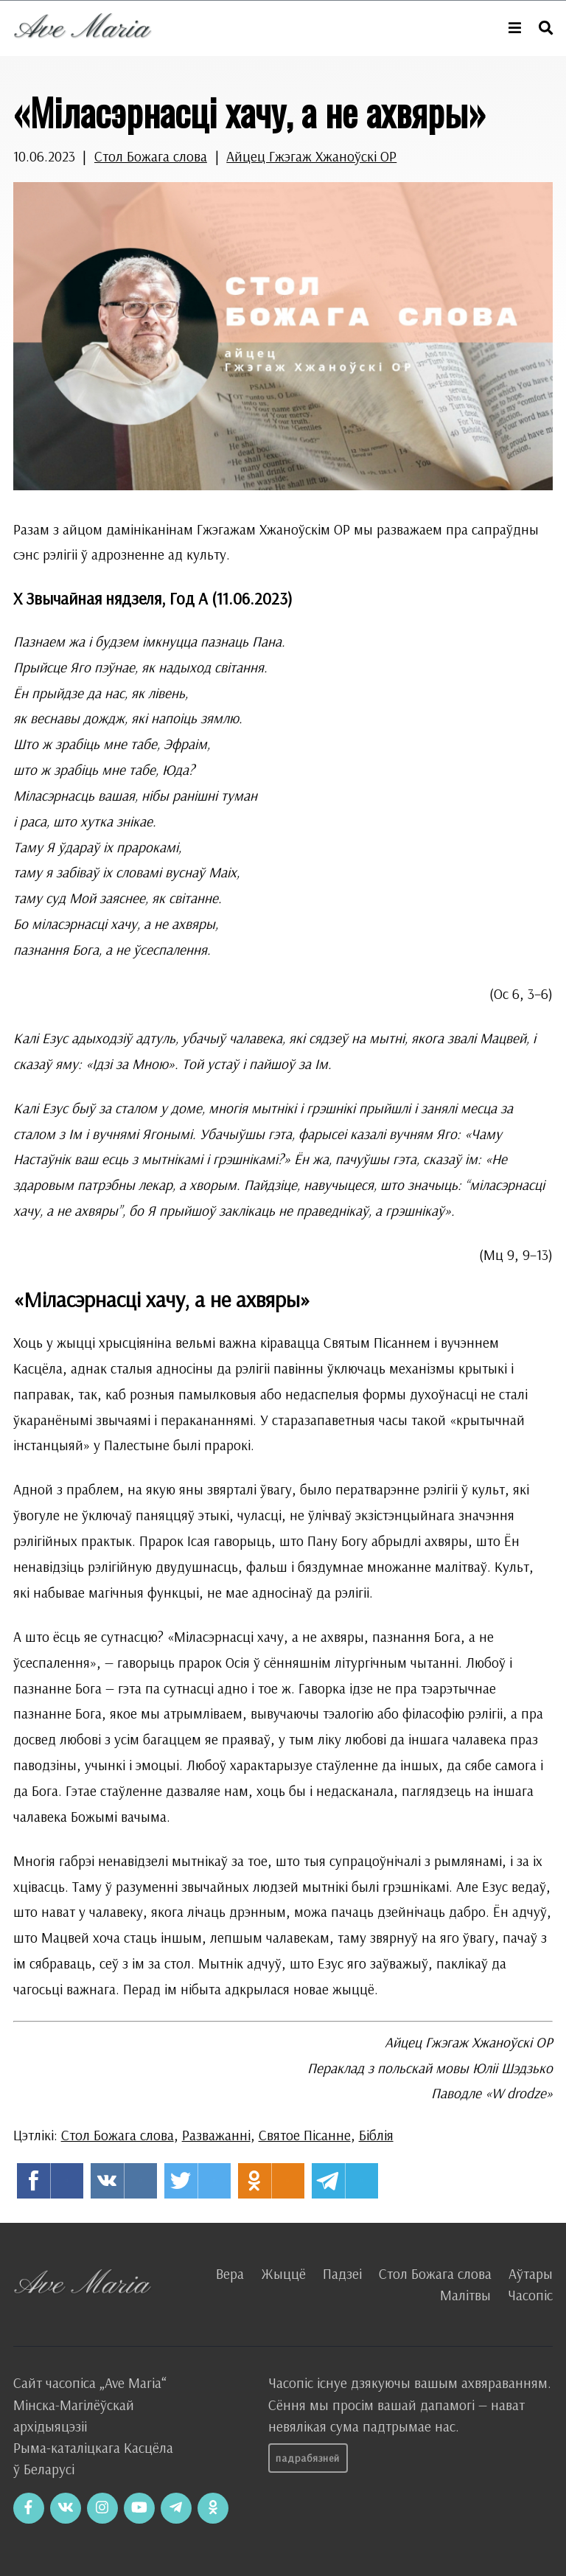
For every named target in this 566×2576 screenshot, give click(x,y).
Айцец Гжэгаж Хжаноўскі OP (311, 156)
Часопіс (530, 2295)
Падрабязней (308, 2458)
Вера (230, 2274)
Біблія (376, 2135)
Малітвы (465, 2295)
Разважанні (216, 2135)
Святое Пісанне (305, 2135)
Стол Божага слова (150, 156)
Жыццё (283, 2274)
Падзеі (342, 2274)
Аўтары (531, 2274)
